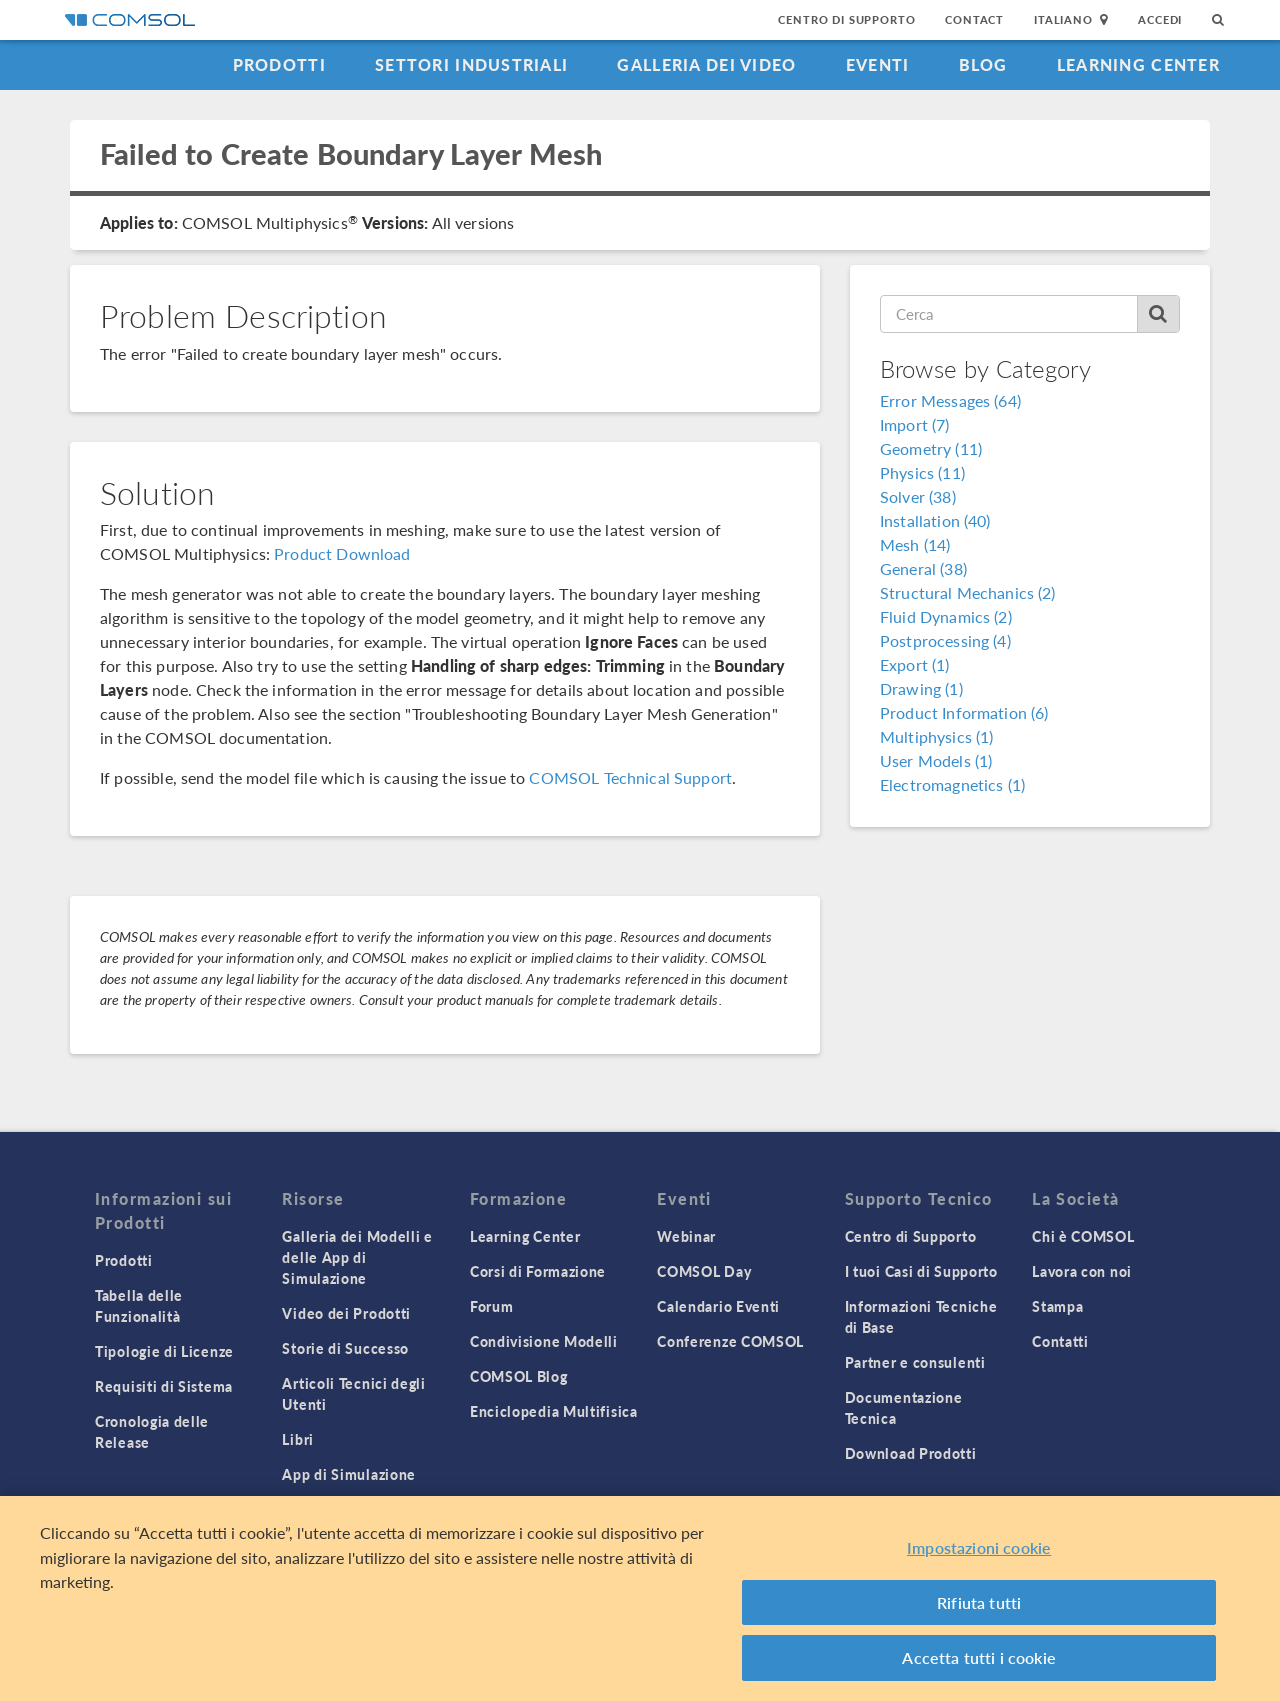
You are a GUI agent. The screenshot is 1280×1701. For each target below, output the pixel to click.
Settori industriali (471, 64)
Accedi (1160, 19)
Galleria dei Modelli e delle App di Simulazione (357, 1257)
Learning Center (1138, 64)
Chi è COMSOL (1083, 1236)
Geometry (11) (931, 448)
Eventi (878, 64)
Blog (983, 64)
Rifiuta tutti (979, 1602)
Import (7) (915, 424)
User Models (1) (936, 760)
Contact (974, 19)
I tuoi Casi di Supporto (921, 1271)
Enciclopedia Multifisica (554, 1411)
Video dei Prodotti (346, 1313)
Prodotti (279, 64)
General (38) (923, 568)
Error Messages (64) (950, 400)
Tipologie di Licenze (164, 1351)
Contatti (1060, 1341)
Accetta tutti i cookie (979, 1657)
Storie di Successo (345, 1348)
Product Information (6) (964, 712)
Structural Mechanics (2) (968, 592)
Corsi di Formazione (538, 1271)
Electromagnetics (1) (952, 784)
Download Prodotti (911, 1453)
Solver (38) (918, 496)
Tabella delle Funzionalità (139, 1305)
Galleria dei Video (706, 64)
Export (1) (915, 664)
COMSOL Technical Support (630, 777)
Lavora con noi (1082, 1271)
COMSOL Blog (519, 1376)
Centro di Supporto (846, 19)
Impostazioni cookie (979, 1547)
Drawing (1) (921, 688)
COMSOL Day (704, 1271)
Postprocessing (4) (945, 640)
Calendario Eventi (718, 1306)
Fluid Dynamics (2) (946, 616)
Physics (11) (922, 472)
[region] (640, 1598)
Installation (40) (935, 520)
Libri (298, 1439)
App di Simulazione (349, 1474)
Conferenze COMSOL (730, 1341)
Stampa (1057, 1306)
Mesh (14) (915, 544)
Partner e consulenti (915, 1362)
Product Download (342, 553)
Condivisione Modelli (544, 1341)
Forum (492, 1306)
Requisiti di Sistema (164, 1386)
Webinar (686, 1236)
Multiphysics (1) (936, 736)
